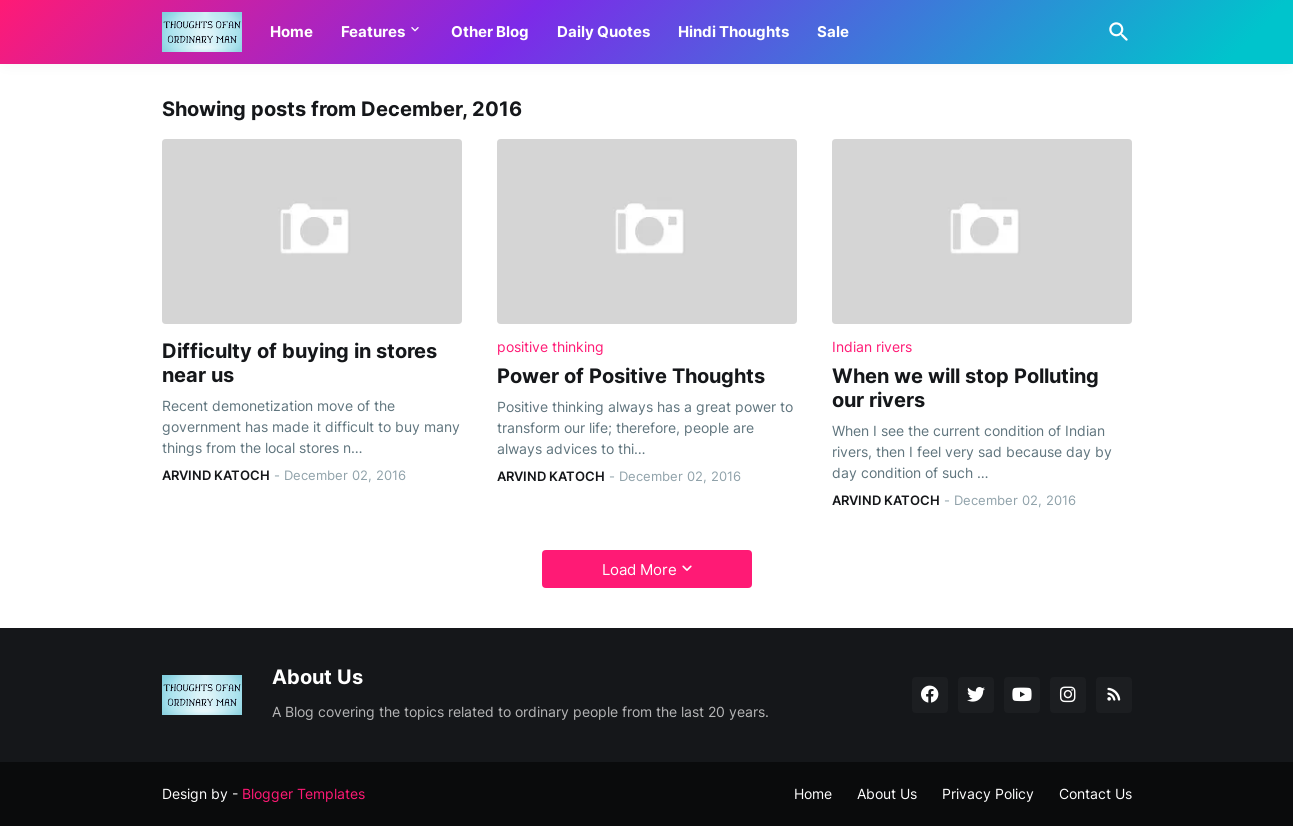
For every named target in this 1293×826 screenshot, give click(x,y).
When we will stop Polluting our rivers (965, 388)
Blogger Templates (303, 793)
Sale (833, 31)
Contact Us (1095, 793)
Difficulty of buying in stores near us (299, 363)
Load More (639, 569)
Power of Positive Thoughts (631, 376)
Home (291, 31)
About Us (887, 793)
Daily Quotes (603, 31)
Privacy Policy (988, 793)
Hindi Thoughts (733, 31)
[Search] (1115, 32)
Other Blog (490, 31)
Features (373, 31)
